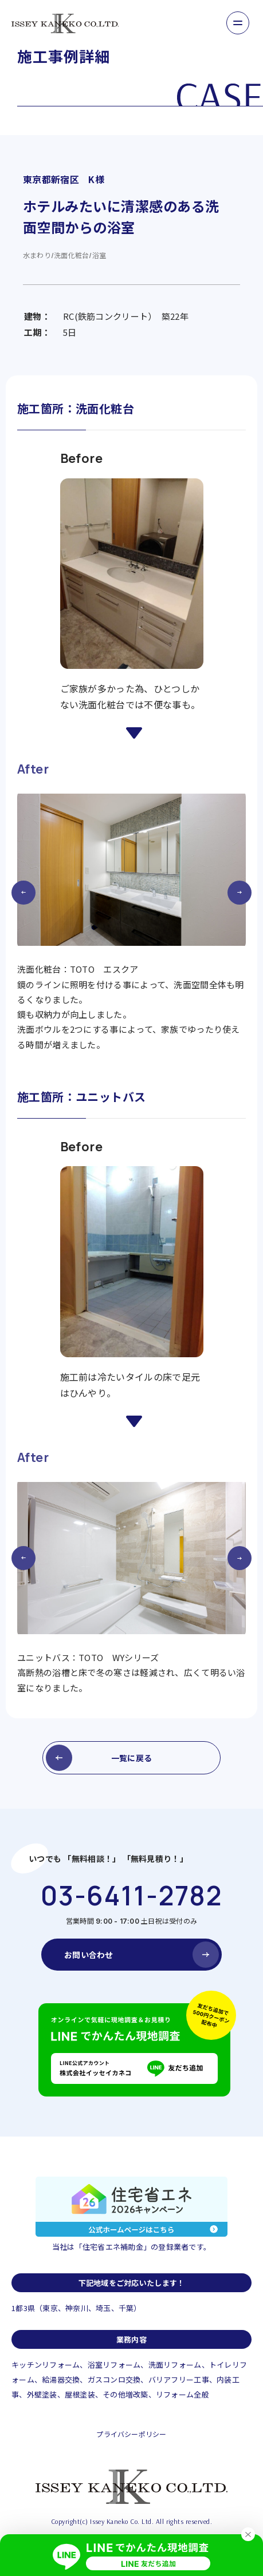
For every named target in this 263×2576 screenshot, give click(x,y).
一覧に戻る (131, 1757)
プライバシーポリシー (131, 2434)
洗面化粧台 (71, 255)
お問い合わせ (88, 1954)
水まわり (37, 255)
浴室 (99, 255)
